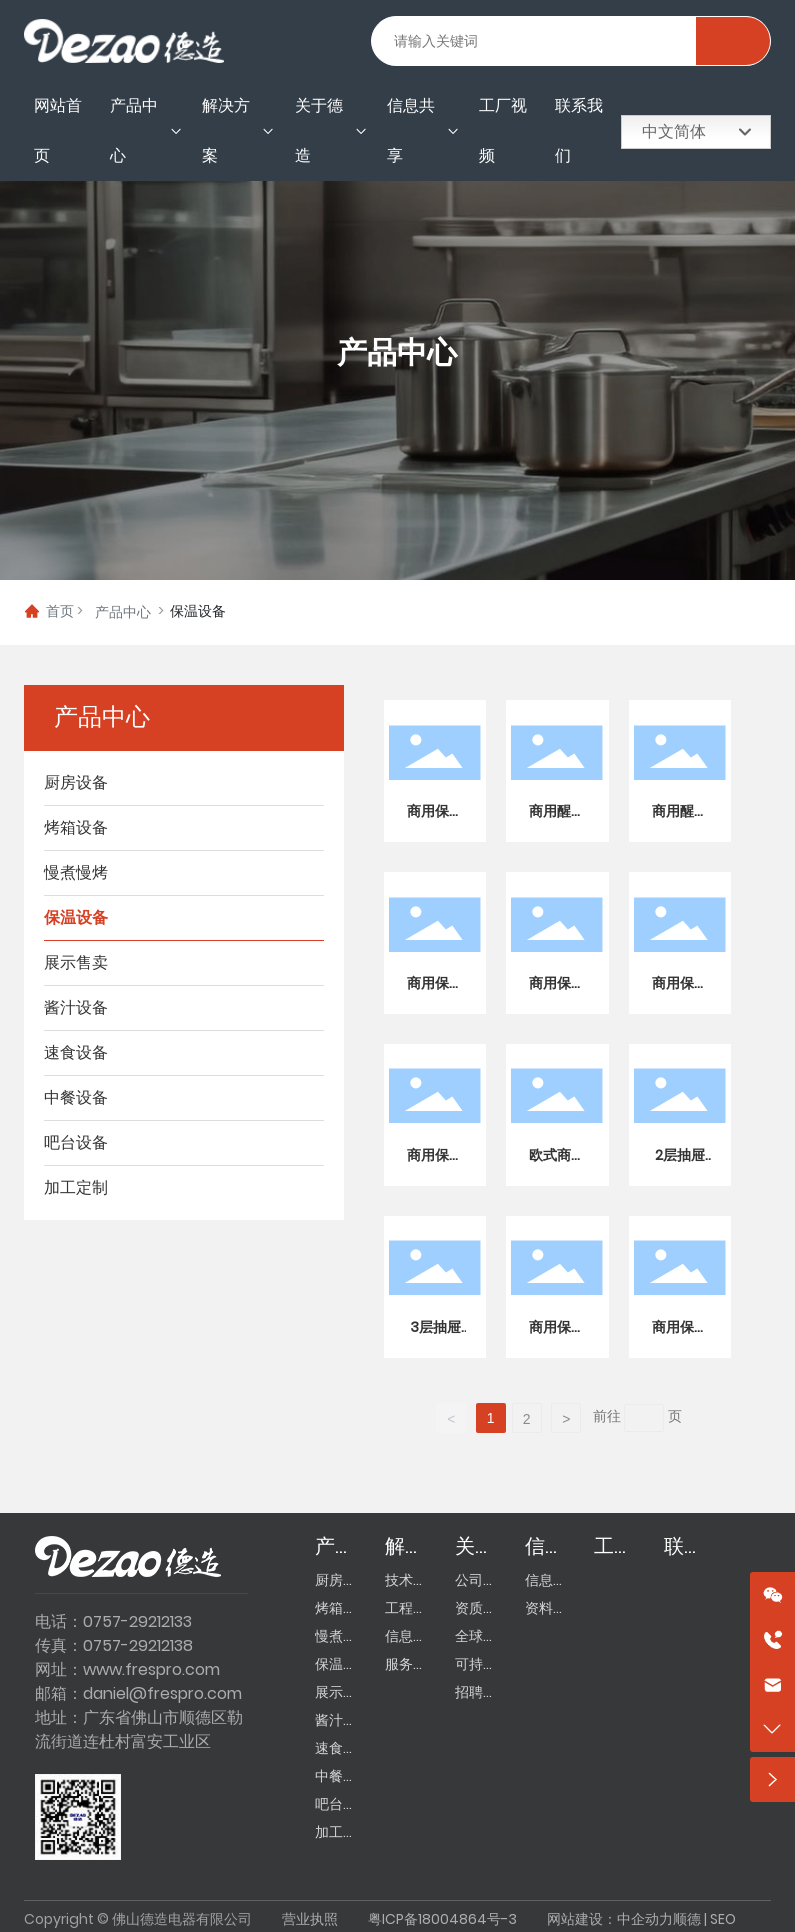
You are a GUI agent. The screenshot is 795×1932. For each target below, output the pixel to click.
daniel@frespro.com (162, 1693)
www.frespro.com (151, 1669)
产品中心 (397, 354)
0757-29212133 (137, 1621)
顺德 (687, 1919)
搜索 (732, 41)
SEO (723, 1919)
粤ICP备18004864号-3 (442, 1919)
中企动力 (645, 1919)
